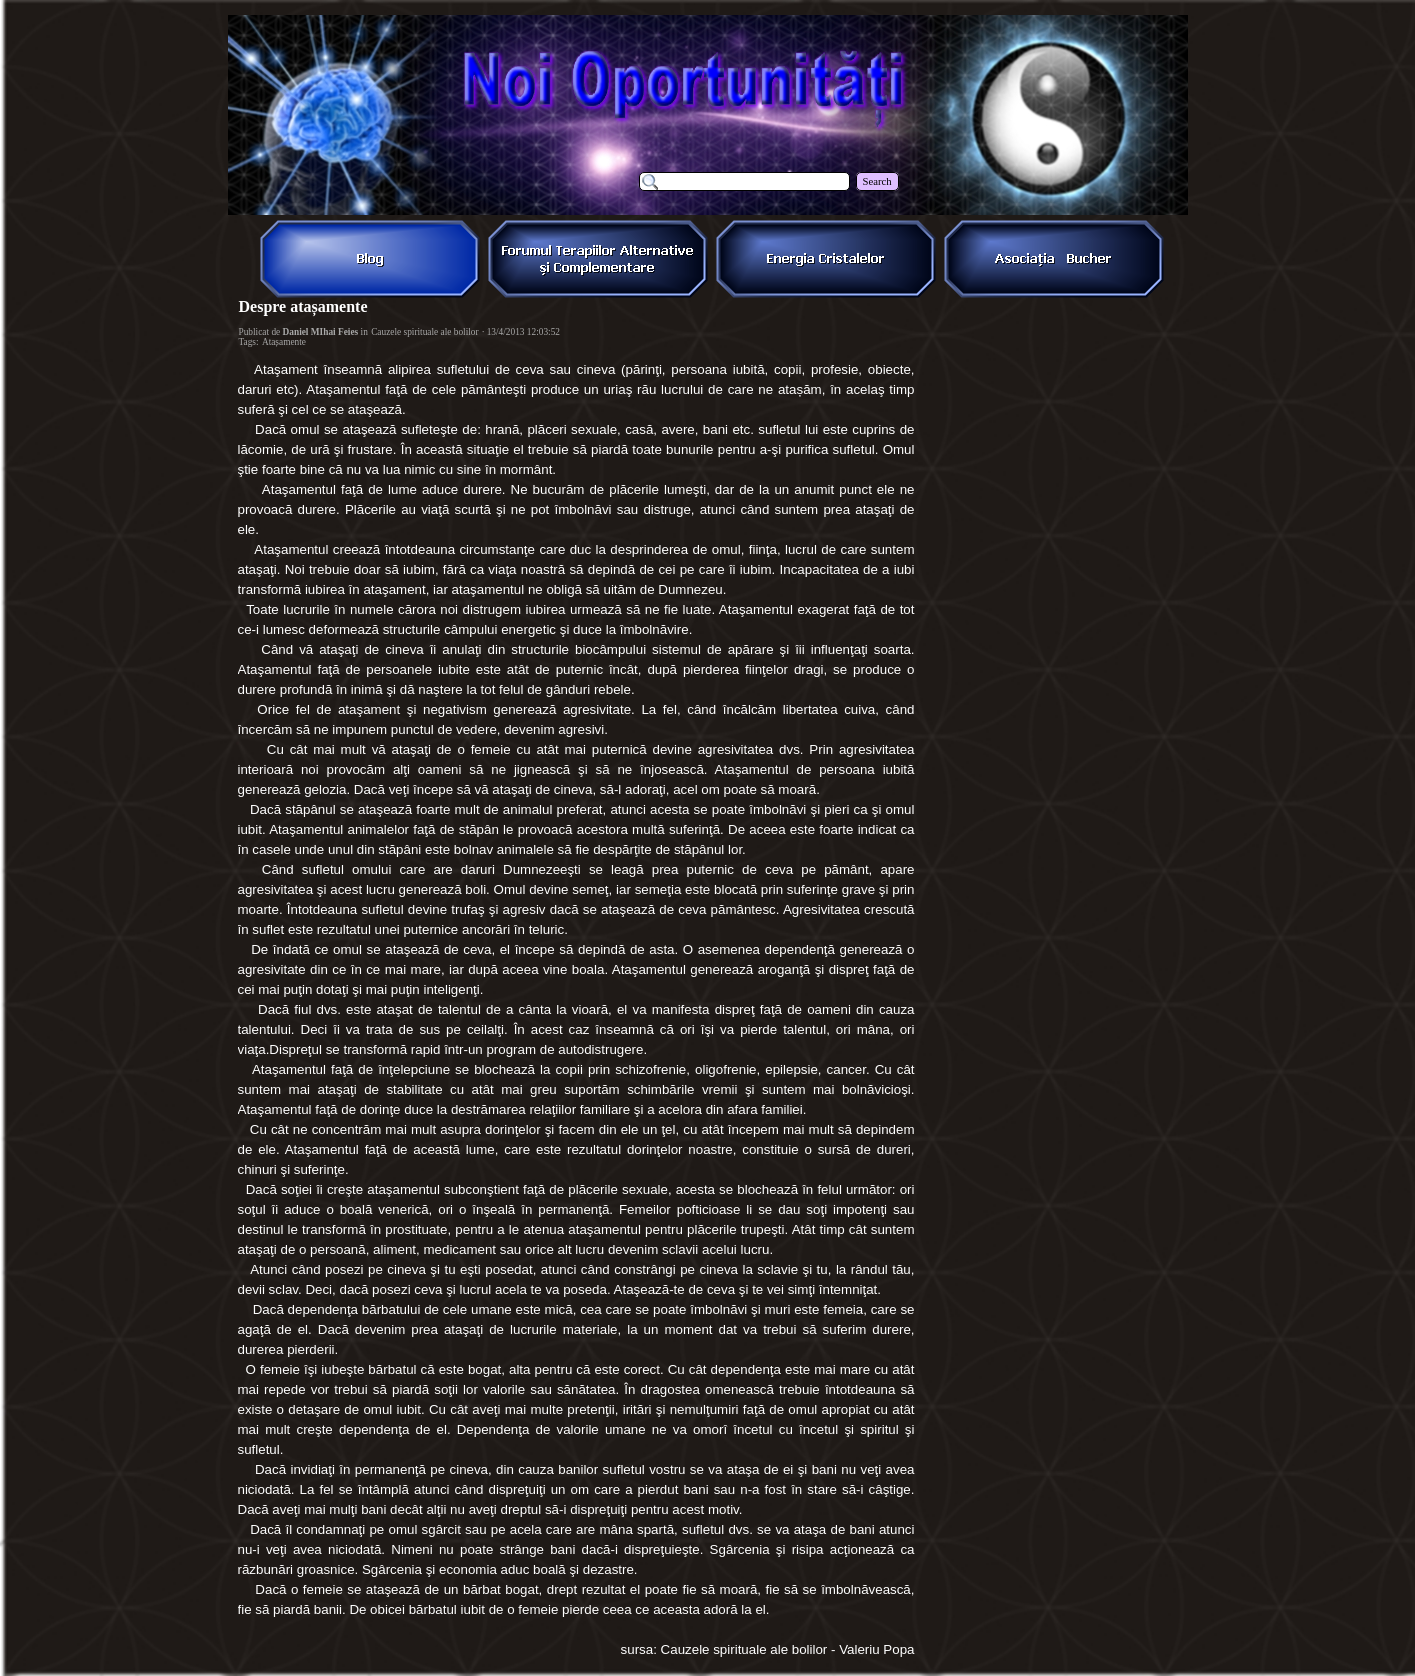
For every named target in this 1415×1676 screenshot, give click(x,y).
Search (877, 181)
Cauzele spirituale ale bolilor (425, 332)
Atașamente (284, 342)
